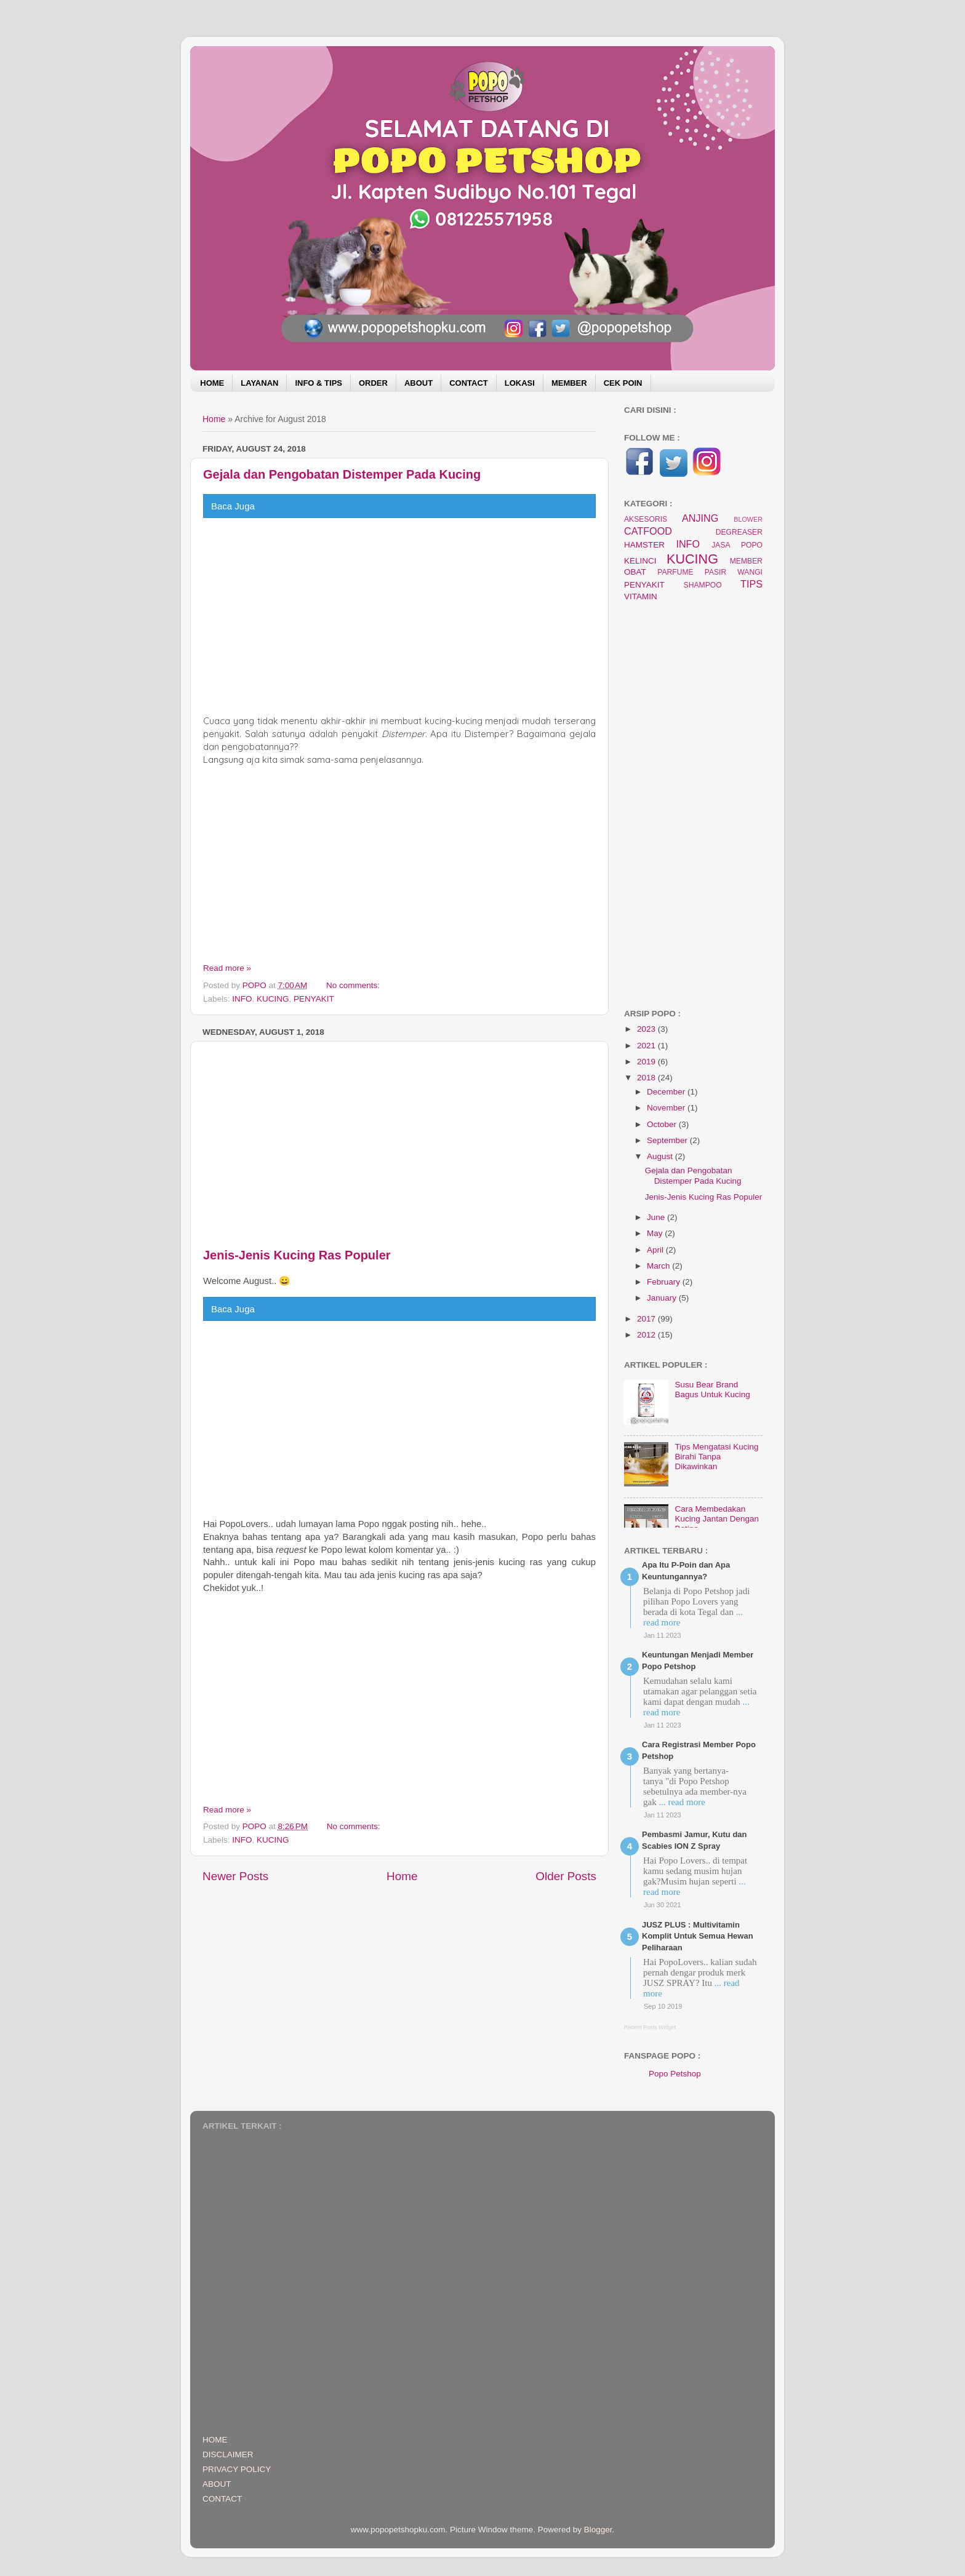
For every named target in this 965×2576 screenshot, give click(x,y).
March (659, 1265)
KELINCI (640, 560)
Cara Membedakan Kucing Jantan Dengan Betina (717, 1518)
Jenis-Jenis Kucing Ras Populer (297, 1255)
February (665, 1281)
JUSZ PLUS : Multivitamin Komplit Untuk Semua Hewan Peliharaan (697, 1936)
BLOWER (748, 519)
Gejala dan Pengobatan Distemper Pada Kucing (342, 474)
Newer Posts (235, 1876)
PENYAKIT (314, 998)
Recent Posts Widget (650, 2027)
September (668, 1140)
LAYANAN (259, 383)
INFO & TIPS (318, 383)
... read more (682, 1802)
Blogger (598, 2529)
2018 (647, 1077)
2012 (647, 1334)
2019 (647, 1061)
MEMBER (569, 383)
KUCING (273, 998)
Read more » (227, 968)
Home (213, 419)
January (663, 1297)
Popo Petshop (675, 2073)
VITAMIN (640, 596)
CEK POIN (623, 383)
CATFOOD (648, 530)
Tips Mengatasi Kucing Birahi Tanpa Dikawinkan (716, 1456)
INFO (242, 998)
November (667, 1107)
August (661, 1156)
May (656, 1233)
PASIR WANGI (734, 572)
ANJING (700, 518)
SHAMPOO (703, 585)
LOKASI (520, 383)
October (663, 1124)
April (656, 1249)
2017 (647, 1318)
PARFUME (675, 572)
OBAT (635, 571)
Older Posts (565, 1876)
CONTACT (468, 383)
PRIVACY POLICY (236, 2469)
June (657, 1217)
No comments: (354, 985)
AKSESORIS (645, 519)
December (667, 1091)
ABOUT (418, 383)
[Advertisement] (399, 616)
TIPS (751, 583)
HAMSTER (644, 544)
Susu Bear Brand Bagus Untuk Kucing (712, 1389)
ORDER (373, 383)
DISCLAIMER (228, 2454)
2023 (647, 1029)
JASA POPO (737, 545)
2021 (647, 1045)
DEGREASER (739, 532)
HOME (212, 383)
